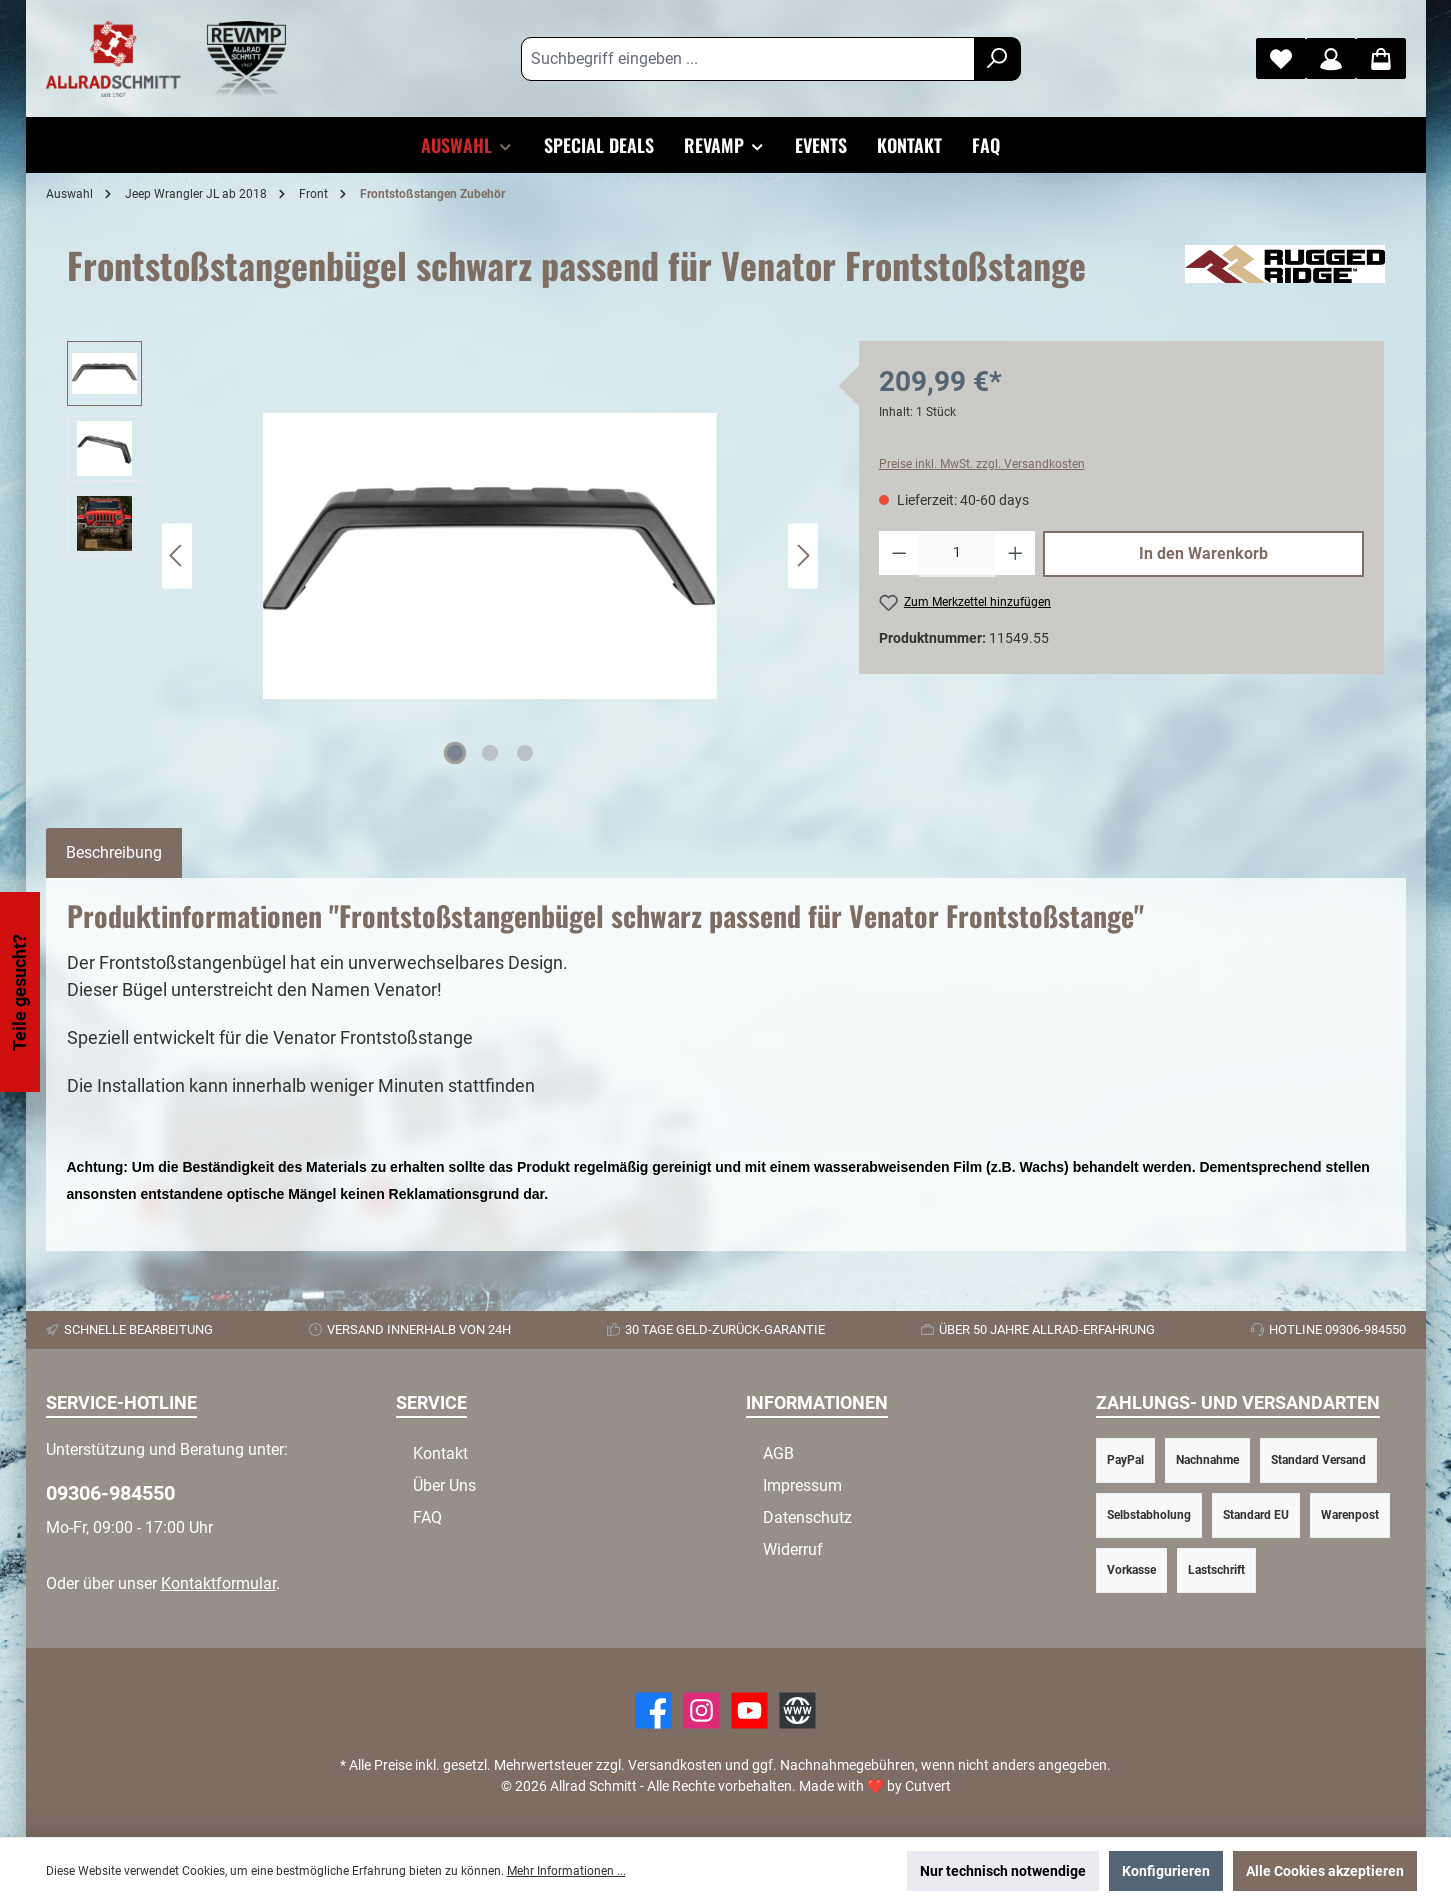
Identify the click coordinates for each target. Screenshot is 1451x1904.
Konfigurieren (1166, 1871)
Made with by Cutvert (875, 1786)
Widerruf (793, 1549)
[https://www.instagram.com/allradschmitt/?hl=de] (701, 1710)
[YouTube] (749, 1710)
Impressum (802, 1485)
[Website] (797, 1710)
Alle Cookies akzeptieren (1325, 1871)
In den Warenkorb (1203, 553)
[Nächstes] (803, 555)
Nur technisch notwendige (1003, 1871)
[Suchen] (997, 59)
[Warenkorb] (1381, 58)
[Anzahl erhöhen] (1015, 554)
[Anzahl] (957, 554)
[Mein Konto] (1331, 58)
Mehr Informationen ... (566, 1871)
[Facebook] (653, 1710)
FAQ (427, 1517)
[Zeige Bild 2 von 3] (490, 753)
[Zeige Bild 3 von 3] (525, 753)
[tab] (114, 853)
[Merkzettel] (1281, 58)
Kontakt (440, 1453)
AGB (778, 1453)
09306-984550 (110, 1493)
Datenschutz (807, 1517)
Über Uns (444, 1485)
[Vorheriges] (177, 555)
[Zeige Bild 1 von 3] (455, 753)
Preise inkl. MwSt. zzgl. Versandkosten (982, 464)
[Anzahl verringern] (899, 554)
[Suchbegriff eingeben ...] (748, 59)
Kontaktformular (218, 1583)
